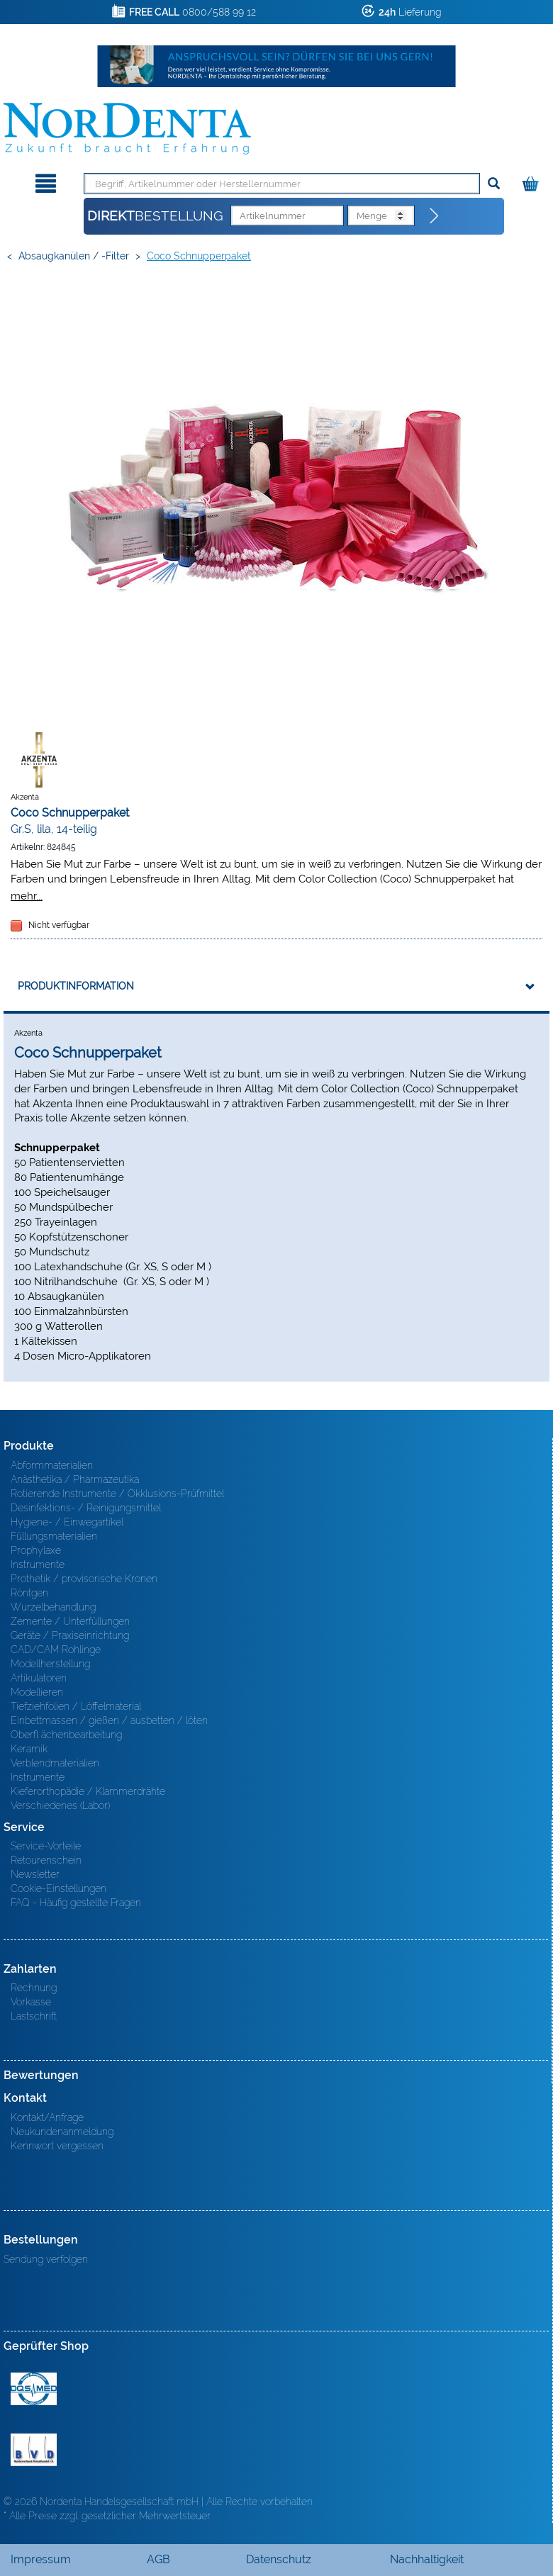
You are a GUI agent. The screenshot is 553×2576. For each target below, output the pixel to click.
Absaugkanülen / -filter (73, 256)
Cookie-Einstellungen (58, 1888)
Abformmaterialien (52, 1465)
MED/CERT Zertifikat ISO (34, 2389)
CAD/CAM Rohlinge (56, 1649)
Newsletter (35, 1874)
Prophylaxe (36, 1550)
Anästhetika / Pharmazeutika (75, 1479)
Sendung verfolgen (46, 2259)
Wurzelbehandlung (53, 1607)
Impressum (41, 2559)
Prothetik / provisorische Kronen (84, 1578)
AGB (158, 2559)
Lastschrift (34, 2016)
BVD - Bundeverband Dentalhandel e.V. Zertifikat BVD (34, 2450)
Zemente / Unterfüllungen (70, 1621)
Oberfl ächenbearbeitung (66, 1734)
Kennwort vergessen (57, 2145)
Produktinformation (76, 986)
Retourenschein (46, 1860)
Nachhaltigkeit (427, 2559)
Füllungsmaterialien (54, 1536)
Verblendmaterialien (55, 1763)
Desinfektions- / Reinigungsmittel (86, 1507)
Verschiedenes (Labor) (60, 1805)
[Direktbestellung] (434, 216)
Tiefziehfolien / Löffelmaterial (76, 1706)
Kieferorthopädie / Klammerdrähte (88, 1791)
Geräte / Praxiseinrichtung (70, 1635)
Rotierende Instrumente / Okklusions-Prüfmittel (117, 1493)
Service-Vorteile (46, 1846)
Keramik (29, 1748)
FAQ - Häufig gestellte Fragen (76, 1902)
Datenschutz (278, 2559)
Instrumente (38, 1564)
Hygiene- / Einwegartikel (67, 1522)
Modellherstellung (50, 1663)
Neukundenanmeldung (62, 2131)
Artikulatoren (39, 1678)
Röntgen (29, 1592)
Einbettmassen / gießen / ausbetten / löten (109, 1720)
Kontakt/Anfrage (47, 2117)
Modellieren (37, 1692)
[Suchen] (494, 184)
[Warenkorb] (532, 181)
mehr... (27, 896)
